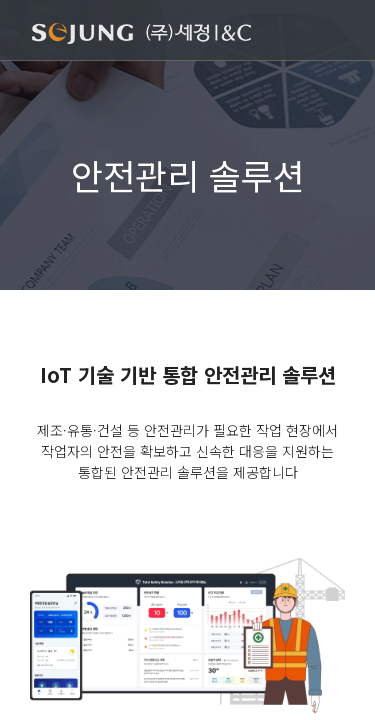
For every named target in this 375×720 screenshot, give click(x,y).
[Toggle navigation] (331, 32)
